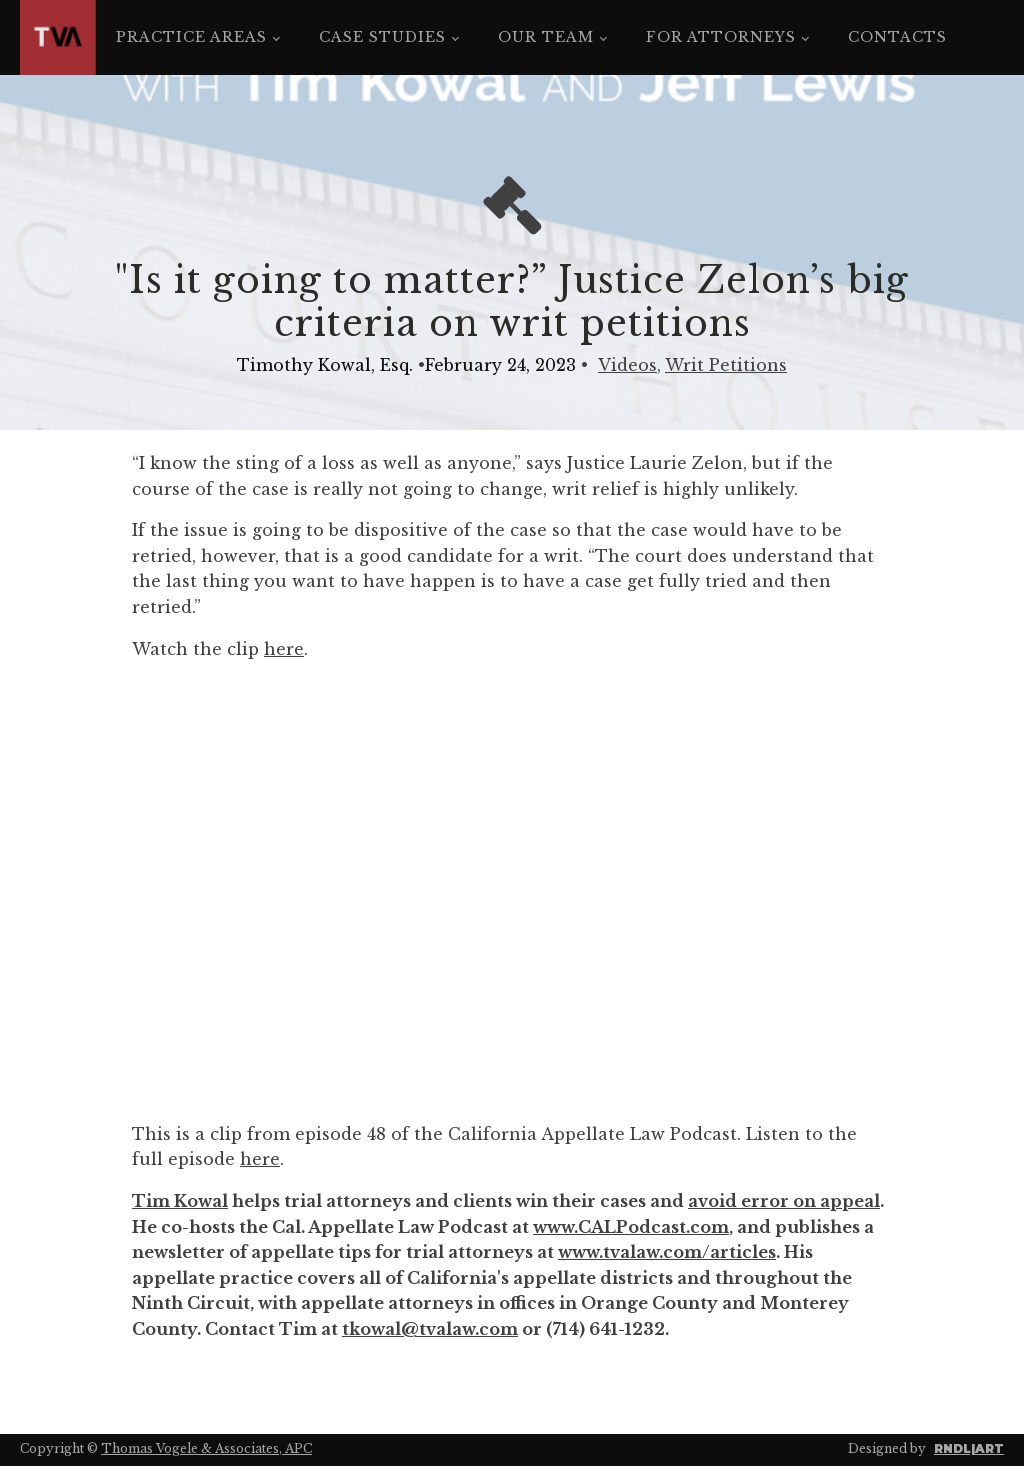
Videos (627, 365)
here (284, 649)
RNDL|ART (969, 1448)
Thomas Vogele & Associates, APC (206, 1448)
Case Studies (382, 37)
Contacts (897, 37)
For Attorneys (721, 37)
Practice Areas (191, 37)
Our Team (546, 37)
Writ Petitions (726, 365)
